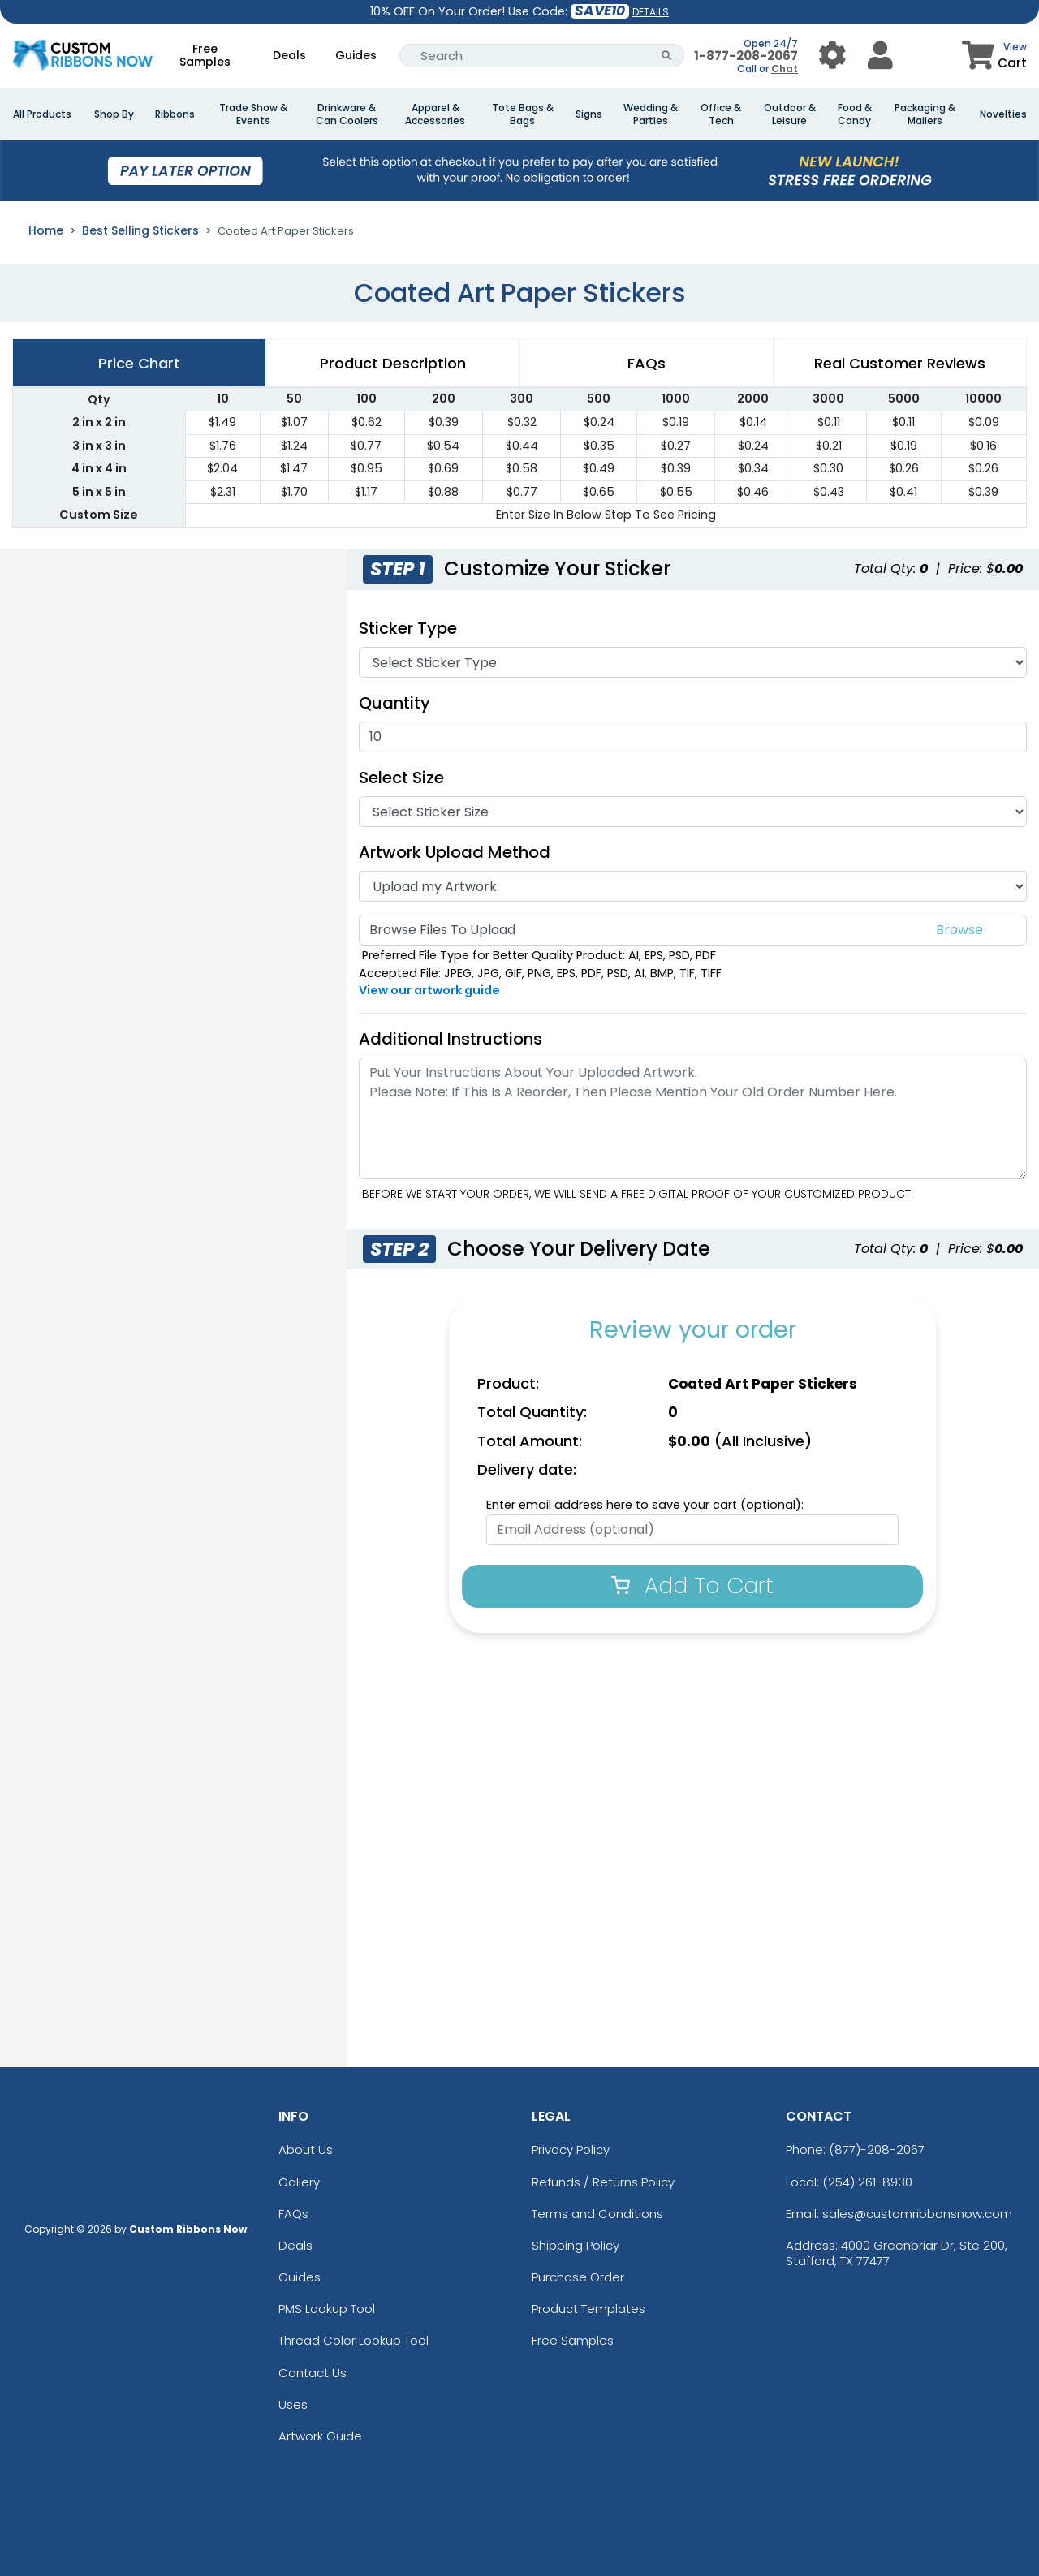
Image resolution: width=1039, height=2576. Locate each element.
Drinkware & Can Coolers (347, 114)
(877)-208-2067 (877, 2149)
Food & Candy (855, 114)
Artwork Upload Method (454, 852)
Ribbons (175, 114)
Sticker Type (416, 628)
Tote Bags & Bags (523, 114)
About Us (305, 2149)
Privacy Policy (571, 2149)
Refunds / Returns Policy (603, 2181)
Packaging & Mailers (925, 114)
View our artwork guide (429, 990)
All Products (42, 114)
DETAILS (650, 12)
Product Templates (588, 2308)
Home (45, 230)
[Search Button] (666, 55)
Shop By (114, 114)
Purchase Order (578, 2276)
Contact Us (312, 2372)
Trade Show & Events (253, 114)
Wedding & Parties (650, 114)
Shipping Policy (575, 2245)
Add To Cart (692, 1585)
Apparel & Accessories (435, 114)
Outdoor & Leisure (790, 114)
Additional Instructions (450, 1038)
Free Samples (205, 55)
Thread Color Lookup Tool (353, 2340)
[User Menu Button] (832, 56)
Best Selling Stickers (140, 230)
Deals (289, 55)
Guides (356, 55)
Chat (784, 68)
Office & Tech (721, 114)
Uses (293, 2404)
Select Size (401, 777)
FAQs (293, 2213)
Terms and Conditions (597, 2213)
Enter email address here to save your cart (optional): (645, 1505)
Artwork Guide (320, 2436)
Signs (589, 114)
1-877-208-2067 (746, 55)
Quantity (394, 702)
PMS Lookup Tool (326, 2308)
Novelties (1003, 114)
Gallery (299, 2181)
